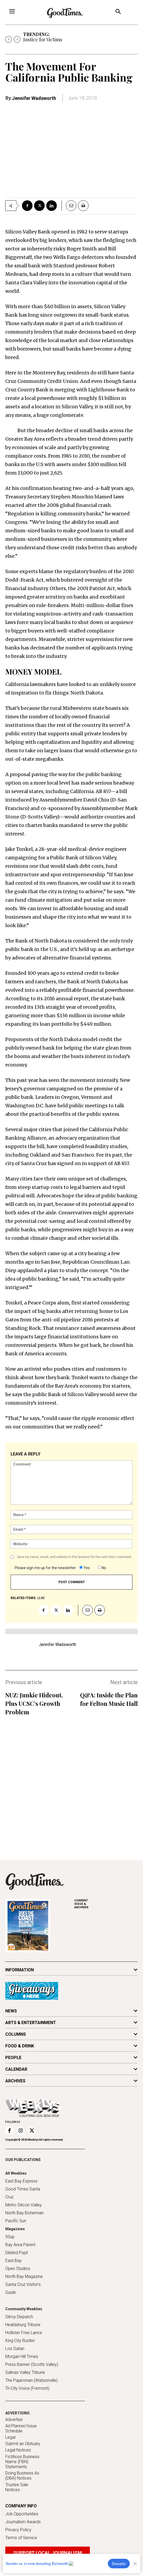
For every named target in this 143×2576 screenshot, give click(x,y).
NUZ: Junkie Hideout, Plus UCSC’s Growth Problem (34, 1703)
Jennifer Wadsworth (34, 98)
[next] (17, 39)
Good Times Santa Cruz (22, 2192)
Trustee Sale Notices (16, 2487)
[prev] (8, 39)
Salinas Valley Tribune (25, 2372)
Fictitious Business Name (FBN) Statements (22, 2461)
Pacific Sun (15, 2220)
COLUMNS (15, 2034)
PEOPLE (13, 2057)
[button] (118, 12)
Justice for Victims (42, 39)
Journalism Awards (23, 2521)
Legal (10, 2437)
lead (41, 1598)
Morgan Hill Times (21, 2356)
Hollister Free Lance (23, 2332)
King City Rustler (20, 2340)
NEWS (11, 2010)
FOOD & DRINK (19, 2045)
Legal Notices (18, 2450)
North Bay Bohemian (24, 2212)
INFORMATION (19, 1969)
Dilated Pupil (16, 2252)
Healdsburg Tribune (22, 2324)
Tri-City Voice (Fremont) (27, 2388)
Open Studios (17, 2268)
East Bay (13, 2260)
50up (10, 2236)
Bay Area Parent (20, 2244)
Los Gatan (14, 2348)
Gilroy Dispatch (19, 2316)
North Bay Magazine (24, 2276)
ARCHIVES (106, 1904)
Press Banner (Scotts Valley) (31, 2364)
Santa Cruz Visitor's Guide (23, 2288)
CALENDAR (16, 2069)
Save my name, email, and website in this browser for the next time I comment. (74, 1557)
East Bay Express (21, 2181)
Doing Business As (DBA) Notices (22, 2476)
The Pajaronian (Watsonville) (31, 2380)
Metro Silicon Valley (23, 2204)
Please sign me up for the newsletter (45, 1568)
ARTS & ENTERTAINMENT (30, 2022)
